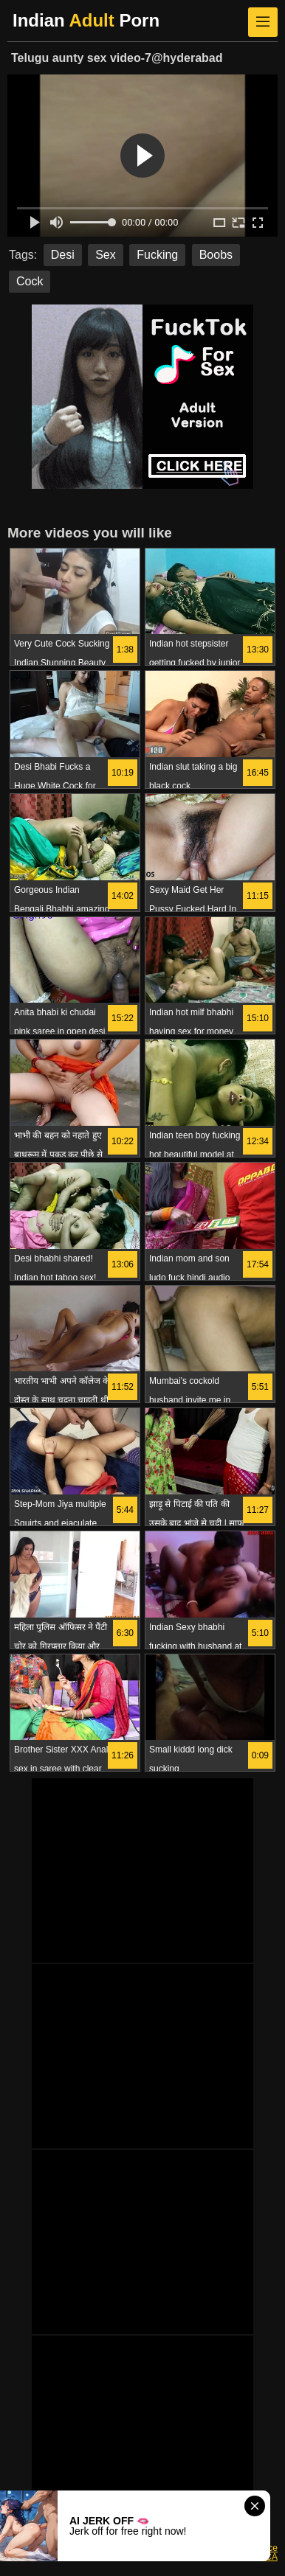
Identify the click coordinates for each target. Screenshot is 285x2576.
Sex (105, 254)
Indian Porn (86, 20)
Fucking (157, 254)
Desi (63, 254)
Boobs (216, 254)
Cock (29, 281)
